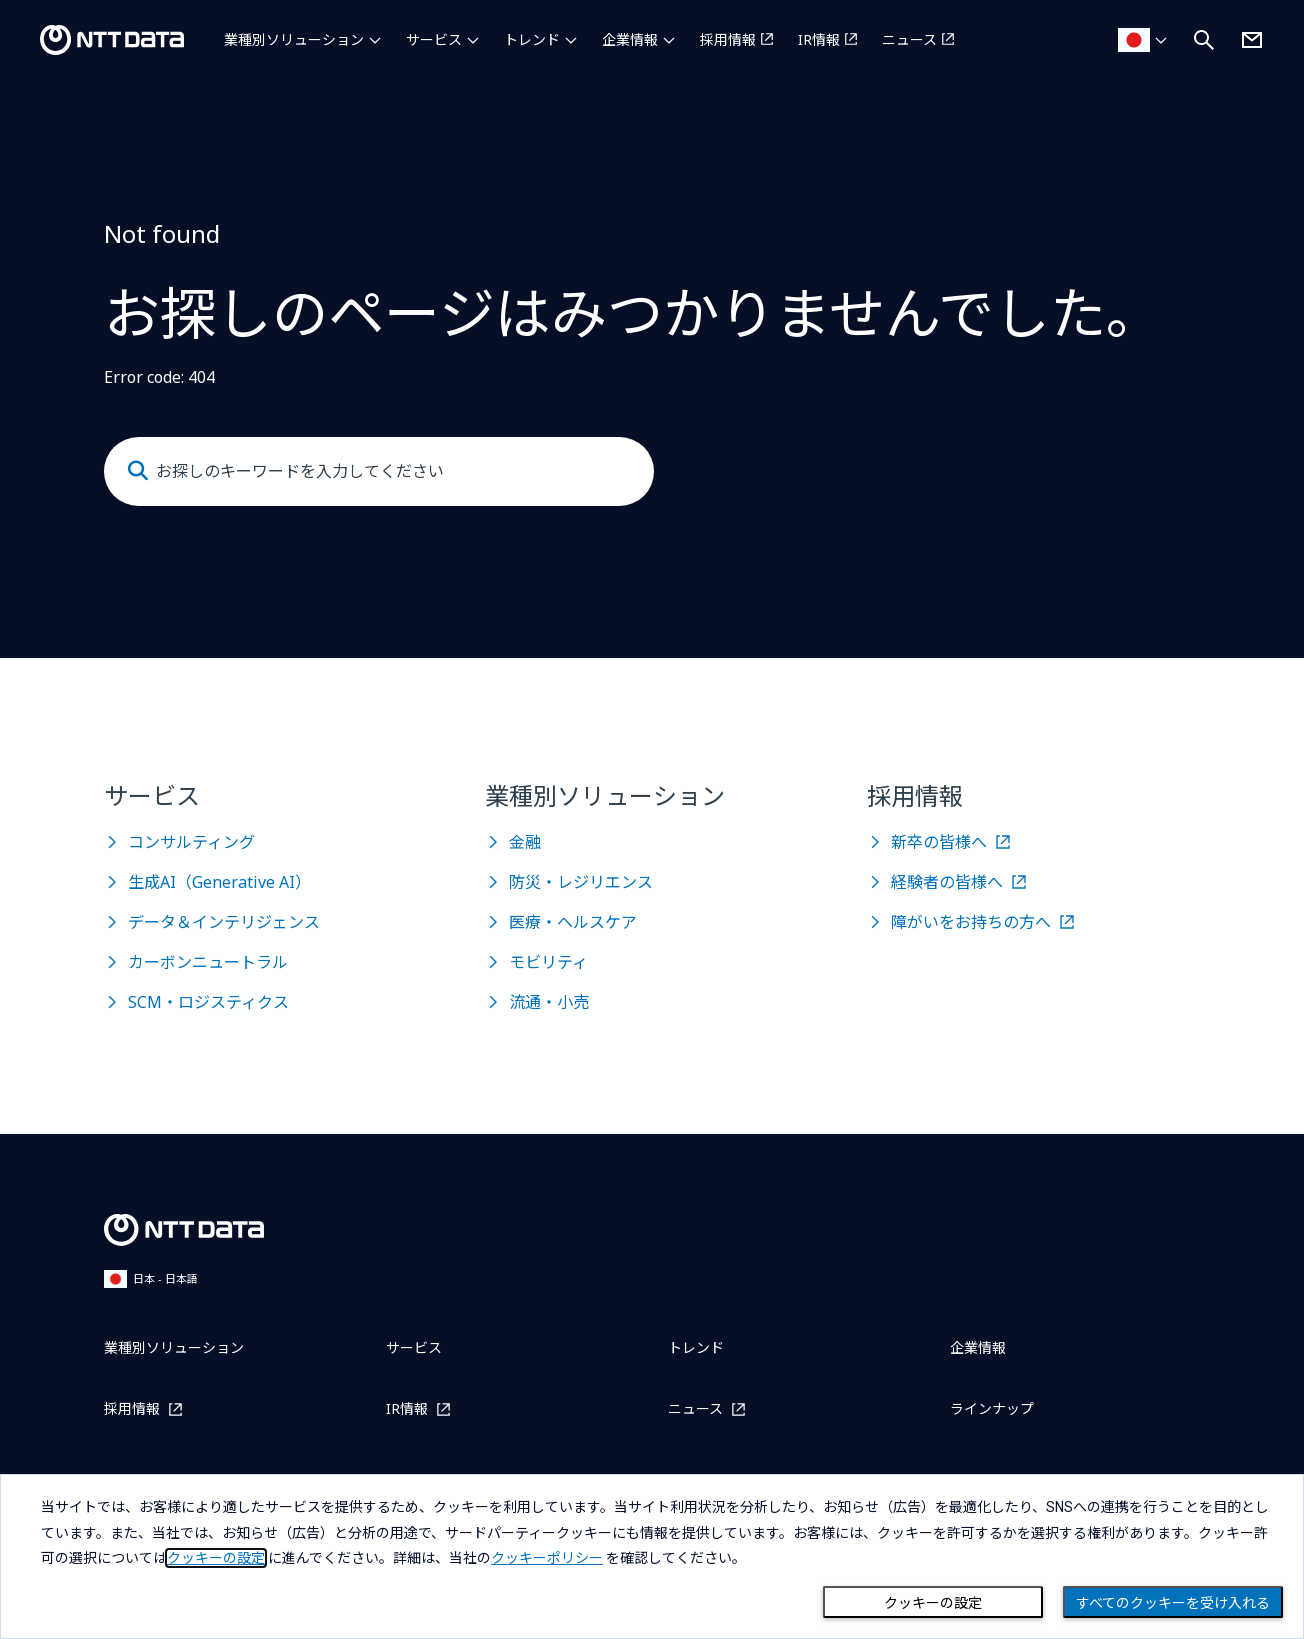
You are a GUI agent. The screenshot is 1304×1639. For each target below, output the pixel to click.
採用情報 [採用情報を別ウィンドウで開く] (728, 39)
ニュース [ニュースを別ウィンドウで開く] (909, 39)
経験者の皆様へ (947, 882)
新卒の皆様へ (939, 842)
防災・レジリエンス (581, 882)
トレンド (532, 39)
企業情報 (630, 39)
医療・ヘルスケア (573, 922)
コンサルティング (191, 842)
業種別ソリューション (294, 39)
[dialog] (652, 1556)
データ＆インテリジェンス (224, 922)
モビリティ (548, 962)
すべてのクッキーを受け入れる (1173, 1603)
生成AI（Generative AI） (219, 882)
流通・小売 (549, 1002)
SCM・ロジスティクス (208, 1002)
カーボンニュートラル (208, 962)
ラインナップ (992, 1408)
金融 (525, 842)
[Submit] (138, 471)
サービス (434, 39)
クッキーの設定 (933, 1603)
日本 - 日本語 (151, 1278)
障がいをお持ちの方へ (971, 922)
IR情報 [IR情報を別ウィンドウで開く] (819, 39)
